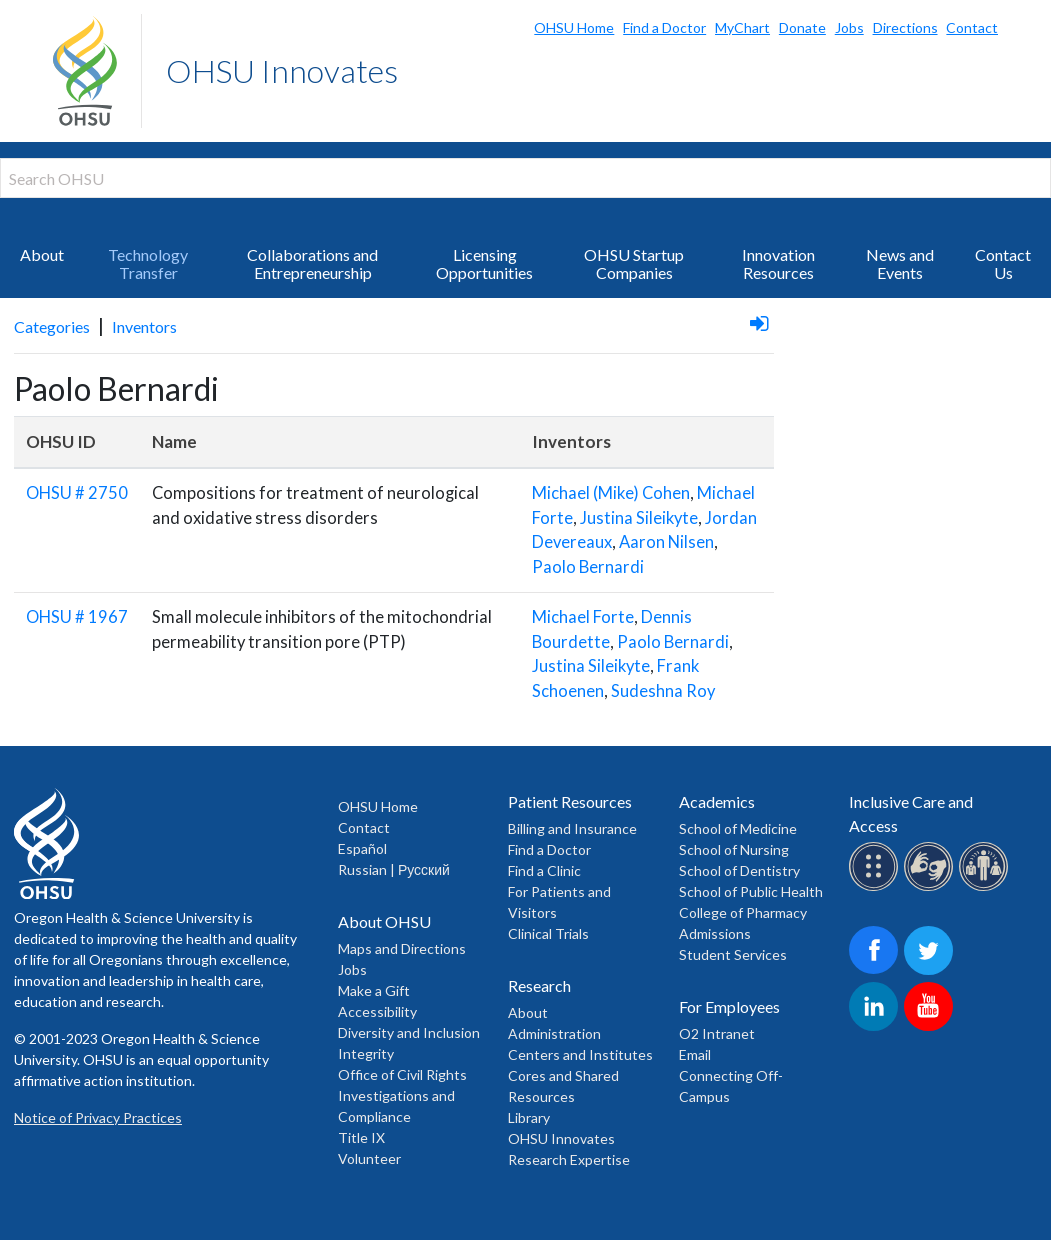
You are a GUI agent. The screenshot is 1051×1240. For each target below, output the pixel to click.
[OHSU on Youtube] (931, 1027)
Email (695, 1054)
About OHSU (384, 921)
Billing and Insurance (572, 828)
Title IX (361, 1137)
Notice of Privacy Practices (98, 1117)
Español (362, 848)
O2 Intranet (717, 1033)
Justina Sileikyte (639, 518)
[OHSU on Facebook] (876, 971)
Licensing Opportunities (484, 263)
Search (1031, 20)
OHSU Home (574, 27)
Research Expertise (569, 1159)
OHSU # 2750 (77, 493)
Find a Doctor (664, 27)
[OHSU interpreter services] (986, 887)
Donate (802, 27)
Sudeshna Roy (663, 691)
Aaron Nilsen (666, 542)
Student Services (733, 954)
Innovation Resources (778, 263)
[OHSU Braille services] (876, 887)
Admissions (715, 933)
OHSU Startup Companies (634, 263)
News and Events (900, 263)
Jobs (849, 27)
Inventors (144, 326)
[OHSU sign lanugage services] (931, 887)
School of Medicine (738, 828)
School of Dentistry (739, 870)
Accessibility (377, 1011)
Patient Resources (570, 801)
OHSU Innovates (282, 70)
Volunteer (369, 1158)
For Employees (729, 1006)
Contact (972, 27)
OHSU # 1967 (77, 617)
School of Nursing (734, 849)
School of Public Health (751, 891)
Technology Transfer (148, 263)
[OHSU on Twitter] (931, 971)
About (42, 254)
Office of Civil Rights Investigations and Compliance (402, 1095)
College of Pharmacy (743, 912)
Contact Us (1003, 263)
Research (539, 985)
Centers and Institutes (580, 1054)
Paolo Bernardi (588, 567)
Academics (717, 801)
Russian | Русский (394, 869)
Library (529, 1117)
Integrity (366, 1053)
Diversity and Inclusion (409, 1032)
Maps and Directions (402, 948)
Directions (905, 27)
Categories (52, 326)
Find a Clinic (544, 870)
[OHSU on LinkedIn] (876, 1027)
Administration (554, 1033)
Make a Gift (374, 990)
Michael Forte (583, 617)
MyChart (742, 27)
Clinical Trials (548, 933)
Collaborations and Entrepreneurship (312, 263)
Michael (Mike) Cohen (611, 493)
